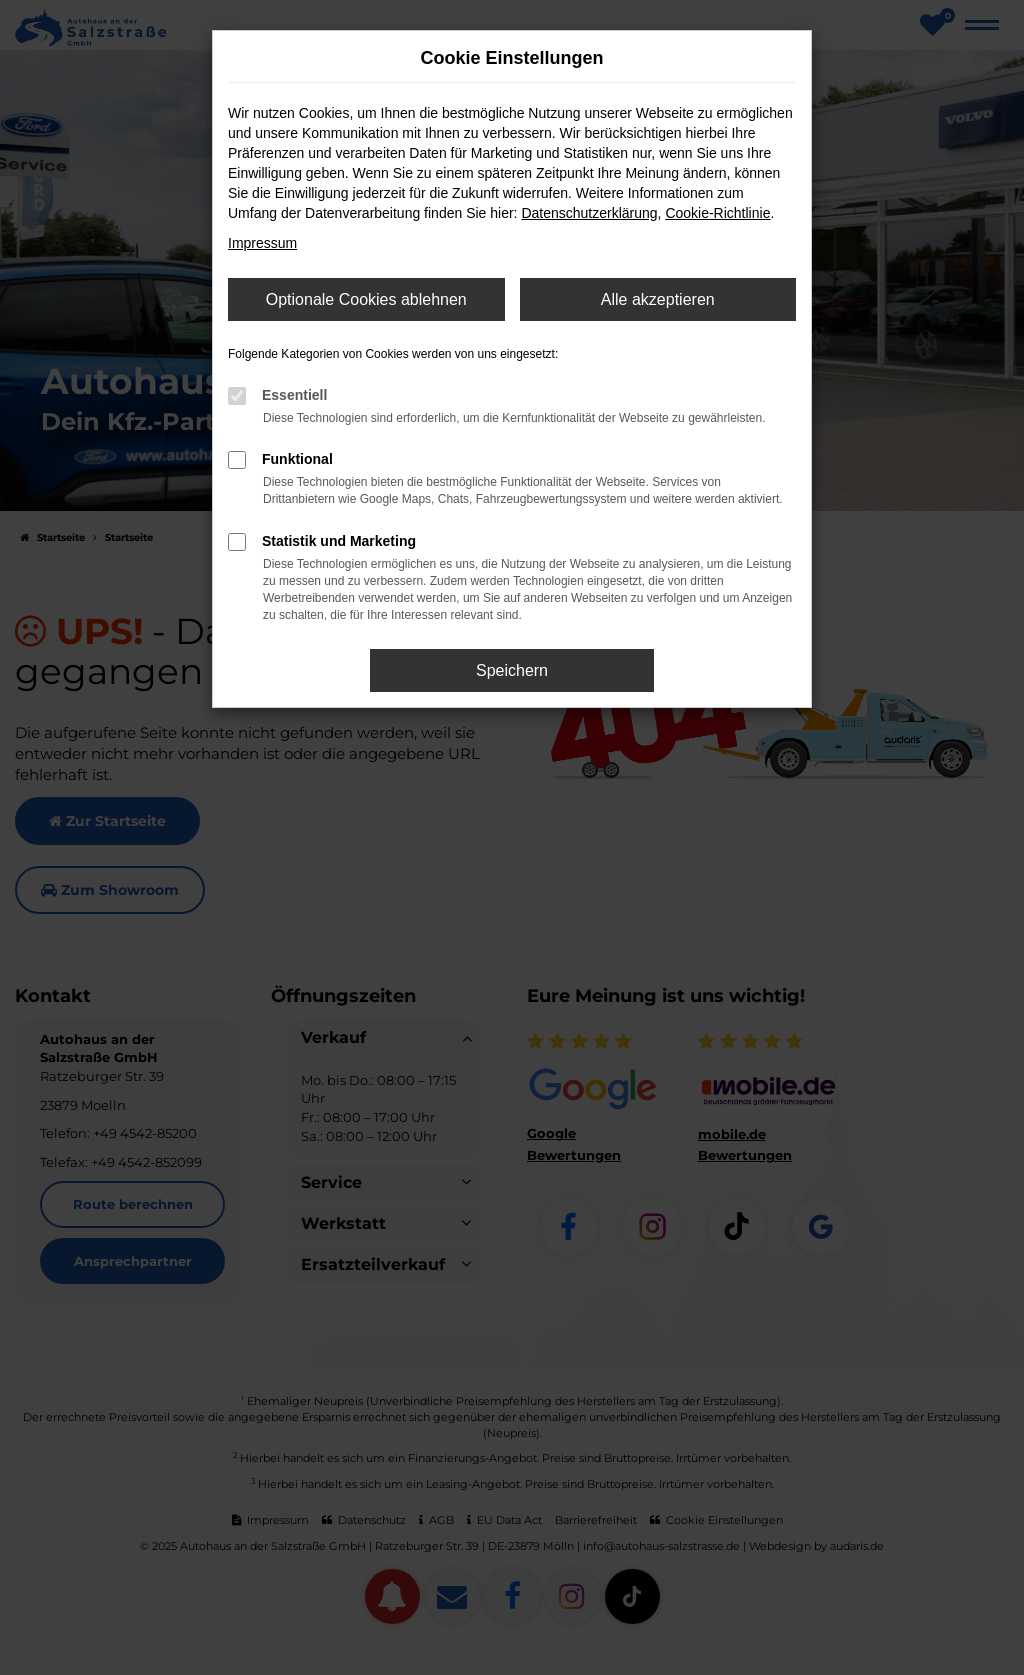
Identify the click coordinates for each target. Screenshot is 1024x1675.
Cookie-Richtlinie (717, 213)
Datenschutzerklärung (589, 213)
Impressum (262, 243)
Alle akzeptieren (658, 299)
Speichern (512, 670)
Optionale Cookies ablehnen (366, 299)
